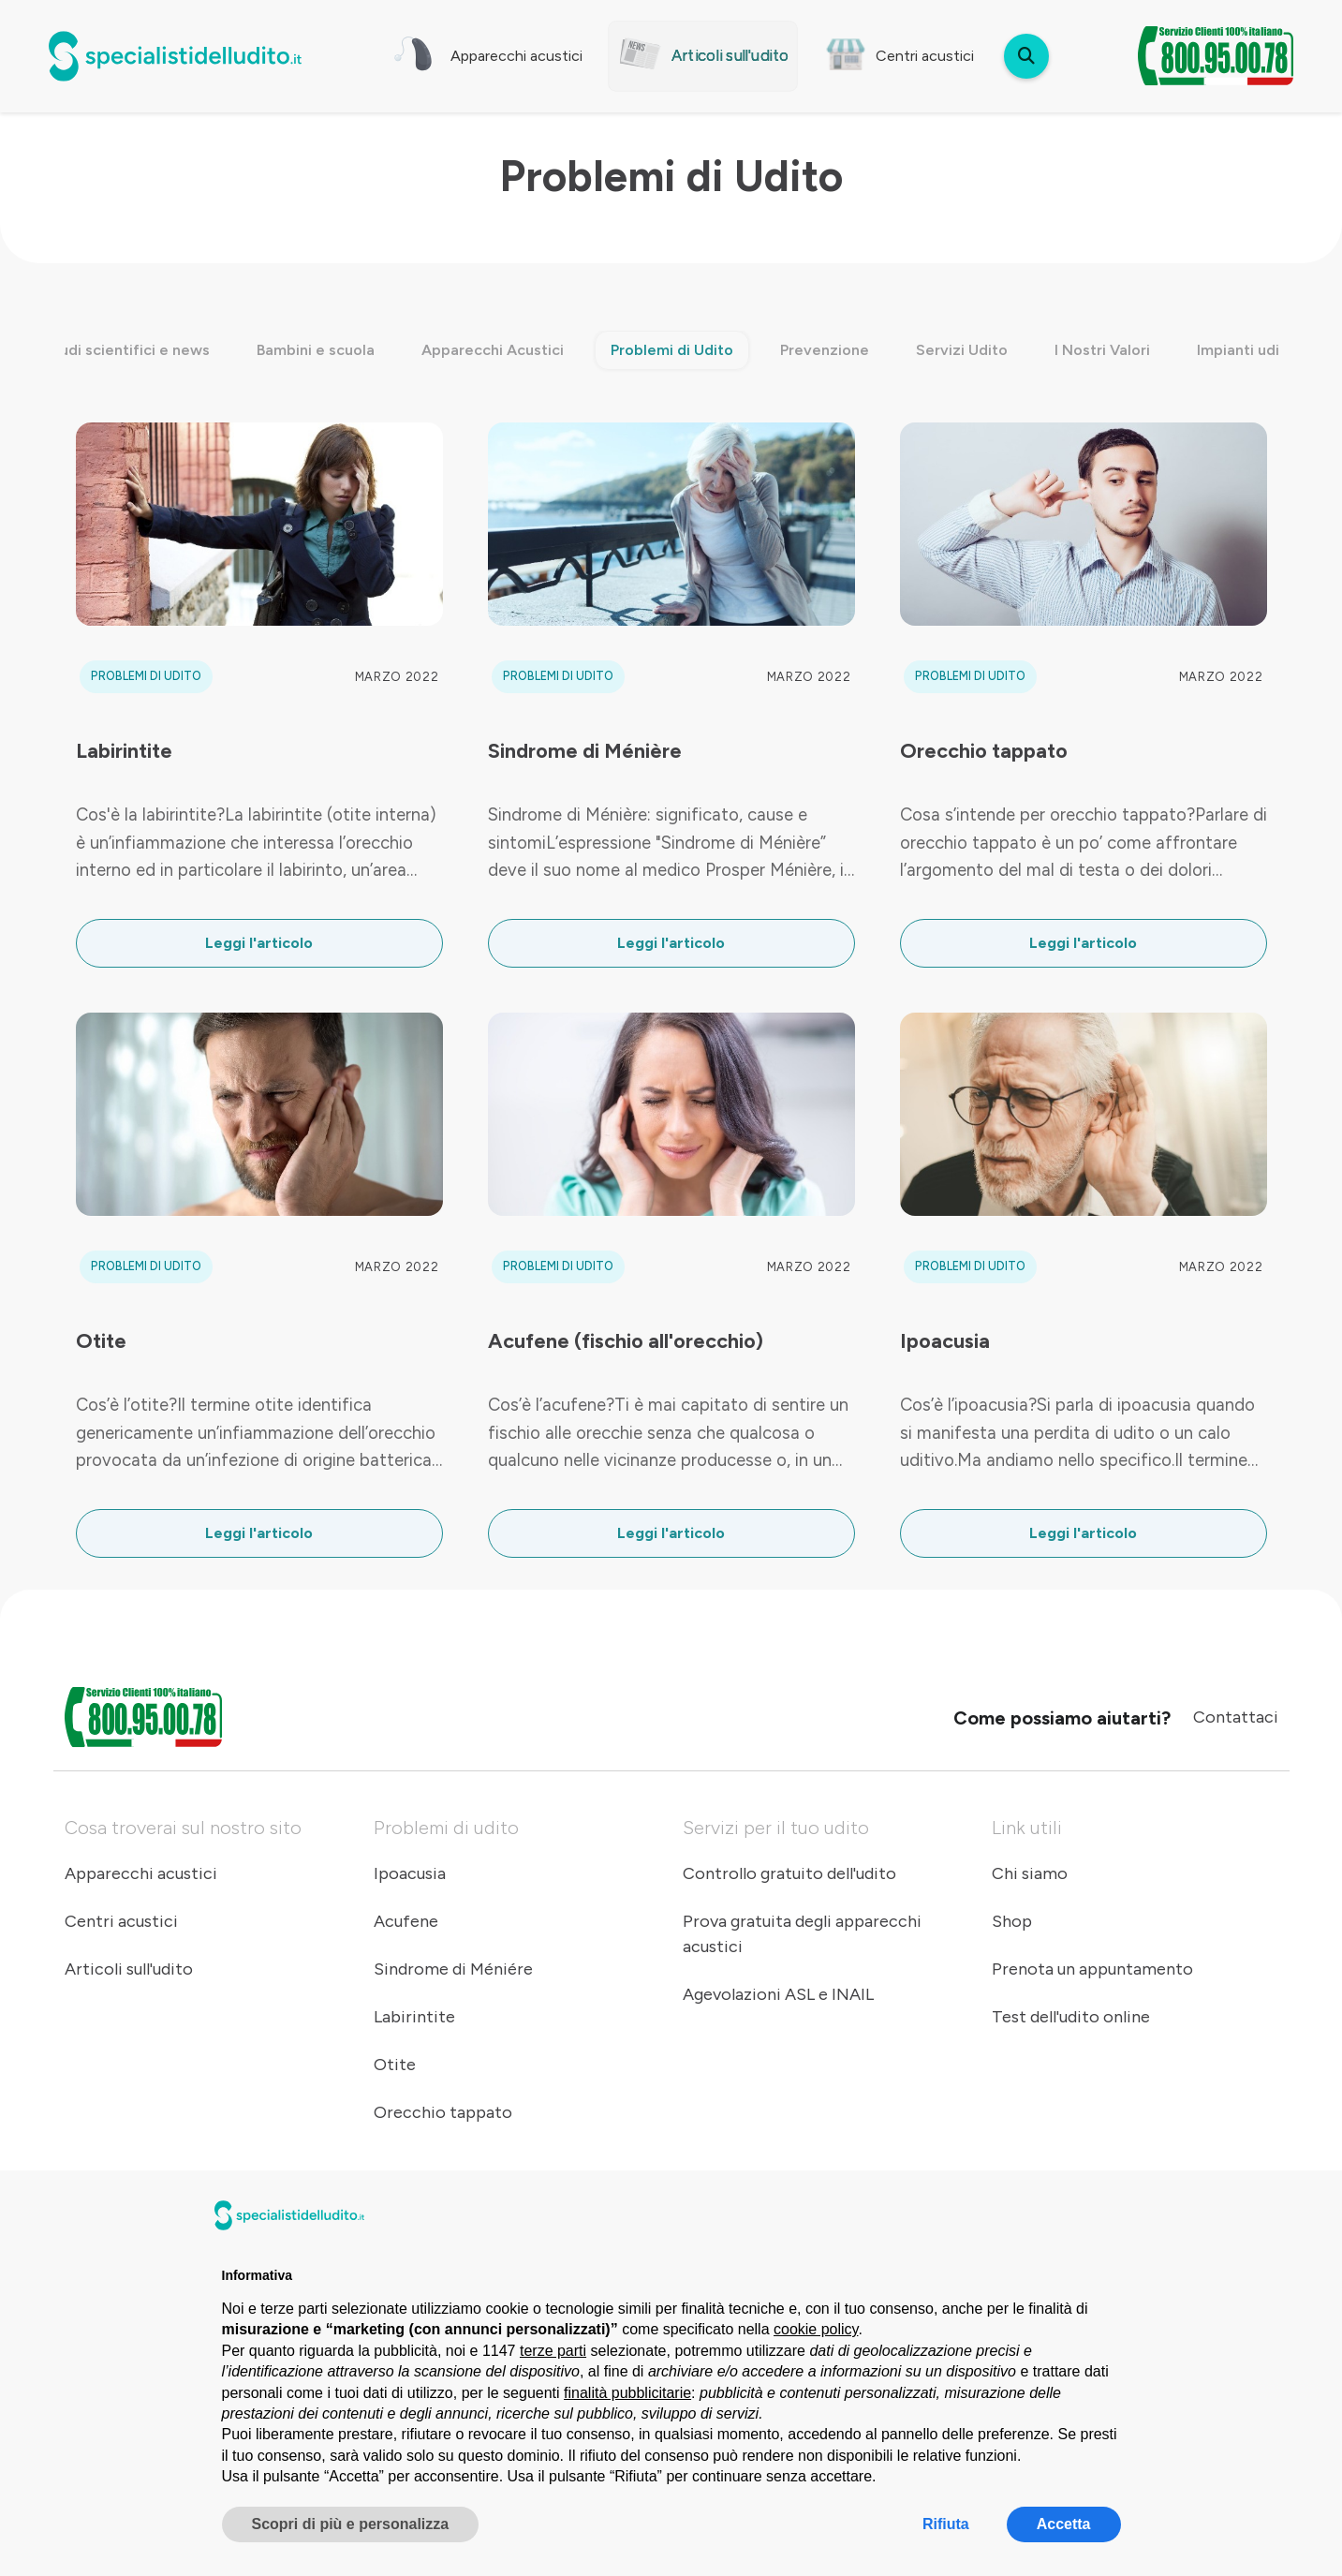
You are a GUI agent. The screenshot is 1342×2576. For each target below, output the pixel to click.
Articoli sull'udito (129, 1969)
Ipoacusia (945, 1340)
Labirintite (124, 750)
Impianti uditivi (1249, 350)
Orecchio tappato (984, 750)
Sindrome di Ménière (585, 750)
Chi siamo (1030, 1873)
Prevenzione (824, 350)
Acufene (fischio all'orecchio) (625, 1340)
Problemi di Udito (672, 350)
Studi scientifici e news (127, 350)
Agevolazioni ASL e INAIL (778, 1994)
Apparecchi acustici (141, 1873)
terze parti (553, 2351)
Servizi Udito (962, 350)
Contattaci (1235, 1717)
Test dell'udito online (1071, 2016)
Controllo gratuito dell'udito (789, 1873)
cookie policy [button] (816, 2329)
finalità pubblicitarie (627, 2393)
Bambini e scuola (316, 350)
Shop (1012, 1921)
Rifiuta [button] (945, 2524)
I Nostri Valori (1102, 350)
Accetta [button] (1064, 2524)
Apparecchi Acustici (492, 350)
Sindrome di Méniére (453, 1969)
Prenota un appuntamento (1092, 1969)
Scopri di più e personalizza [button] (351, 2524)
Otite (101, 1340)
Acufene (406, 1921)
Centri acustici (121, 1921)
